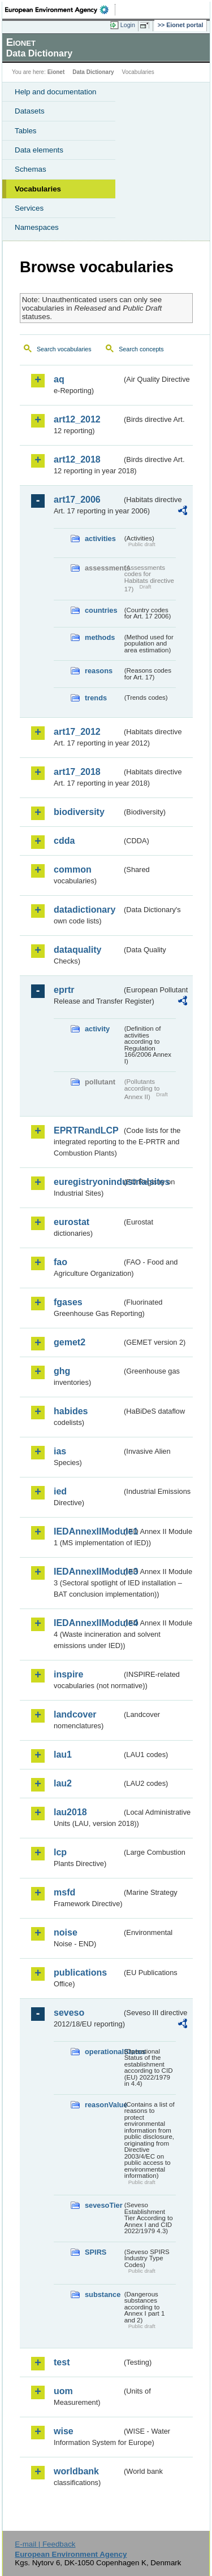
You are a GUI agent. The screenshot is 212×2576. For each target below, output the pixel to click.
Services (29, 208)
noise (65, 1932)
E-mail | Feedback (45, 2544)
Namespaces (37, 227)
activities (100, 538)
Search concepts (141, 349)
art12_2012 (77, 419)
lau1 (63, 1754)
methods (100, 637)
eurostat (71, 1222)
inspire (68, 1674)
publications (80, 1972)
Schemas (30, 169)
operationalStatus (103, 2051)
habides (71, 1411)
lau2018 (70, 1812)
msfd (64, 1892)
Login (127, 24)
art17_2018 (77, 772)
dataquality (77, 949)
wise (63, 2431)
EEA (60, 9)
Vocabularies (38, 189)
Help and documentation (56, 92)
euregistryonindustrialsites (88, 1182)
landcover (75, 1714)
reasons (99, 670)
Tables (26, 131)
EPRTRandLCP (86, 1130)
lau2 (63, 1783)
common (73, 869)
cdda (64, 840)
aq (59, 379)
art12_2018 (77, 459)
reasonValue (103, 2104)
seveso (69, 2012)
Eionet (56, 72)
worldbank (76, 2471)
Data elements (39, 150)
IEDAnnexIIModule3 (88, 1571)
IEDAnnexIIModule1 (88, 1531)
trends (96, 698)
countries (101, 610)
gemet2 (69, 1342)
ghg (62, 1371)
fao (60, 1262)
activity (97, 1029)
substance (102, 2294)
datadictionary (84, 909)
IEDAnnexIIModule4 (88, 1623)
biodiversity (79, 812)
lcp (60, 1852)
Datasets (30, 111)
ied (60, 1491)
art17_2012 (77, 731)
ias (60, 1451)
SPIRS (95, 2252)
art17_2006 (77, 499)
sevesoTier (103, 2205)
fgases (68, 1302)
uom (63, 2391)
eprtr (64, 990)
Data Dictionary (93, 72)
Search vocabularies (64, 349)
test (62, 2362)
